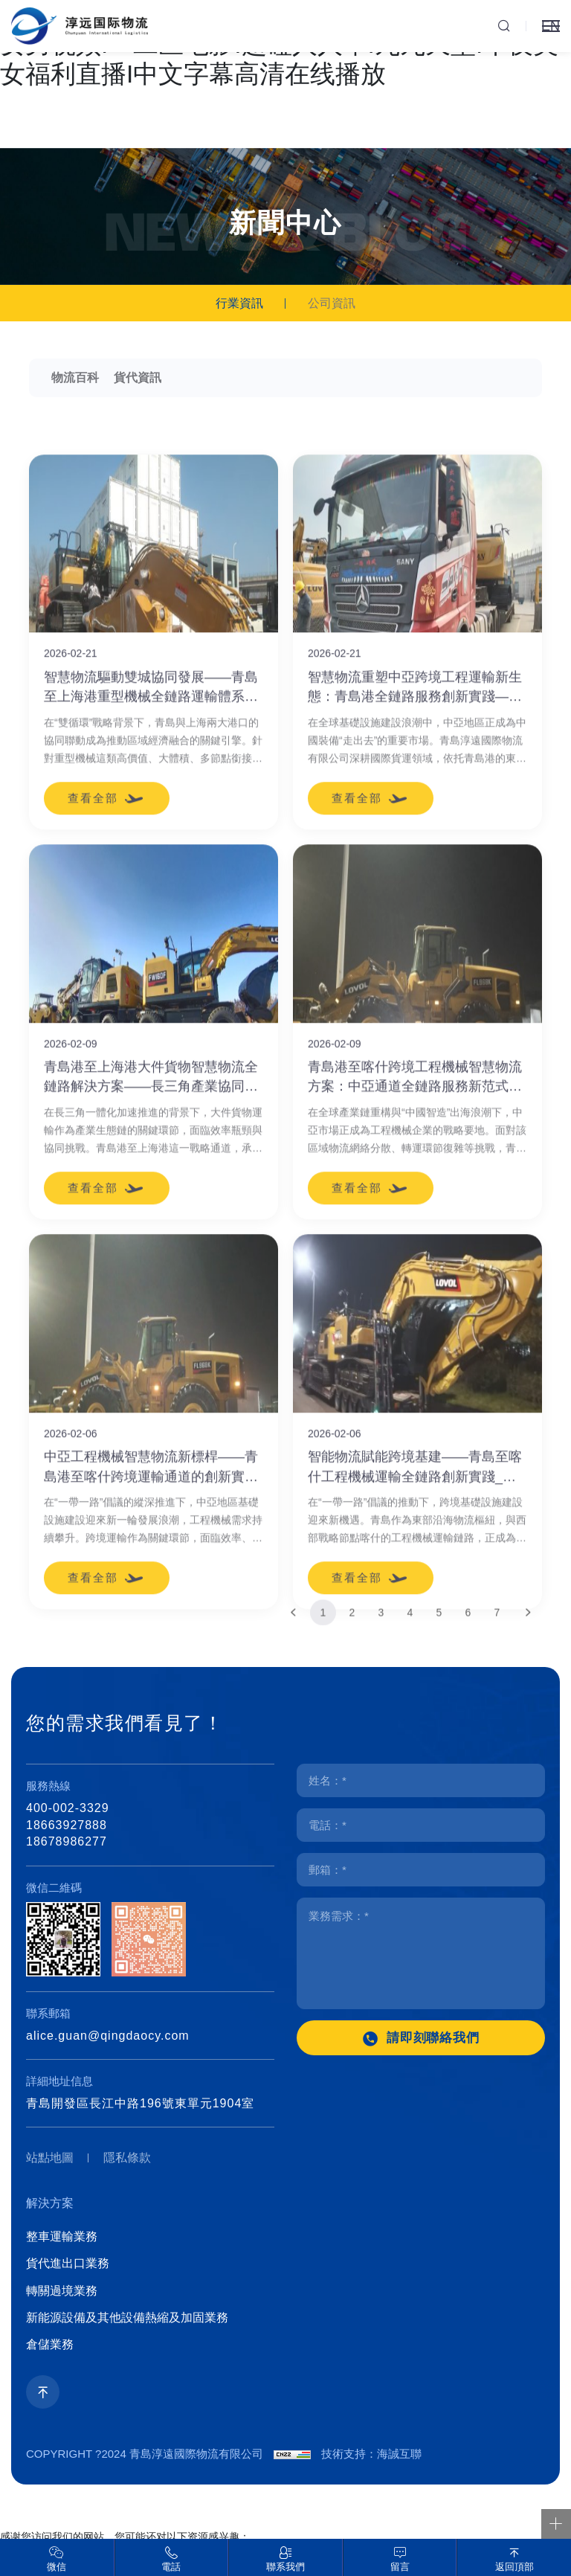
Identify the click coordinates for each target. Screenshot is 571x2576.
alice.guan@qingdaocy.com (108, 2035)
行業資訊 (239, 303)
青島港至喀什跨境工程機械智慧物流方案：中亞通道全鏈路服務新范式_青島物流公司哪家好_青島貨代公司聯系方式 (415, 1391)
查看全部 (93, 1111)
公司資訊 (331, 303)
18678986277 (66, 1841)
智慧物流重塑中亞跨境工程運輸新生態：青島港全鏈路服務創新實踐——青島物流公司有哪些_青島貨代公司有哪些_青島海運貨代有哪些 (415, 1001)
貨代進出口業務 (67, 2263)
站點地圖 (50, 2157)
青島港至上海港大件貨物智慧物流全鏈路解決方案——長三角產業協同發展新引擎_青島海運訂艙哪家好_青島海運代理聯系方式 (151, 1391)
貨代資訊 (137, 377)
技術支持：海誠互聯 (371, 2453)
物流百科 (75, 377)
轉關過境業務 (61, 2290)
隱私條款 (127, 2157)
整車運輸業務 (61, 2236)
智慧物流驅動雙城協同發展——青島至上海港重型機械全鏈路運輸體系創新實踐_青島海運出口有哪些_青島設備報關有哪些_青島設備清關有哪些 (151, 1001)
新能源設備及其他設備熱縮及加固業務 (127, 2317)
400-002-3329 (67, 1808)
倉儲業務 (50, 2344)
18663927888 (66, 1825)
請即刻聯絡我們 (433, 2038)
